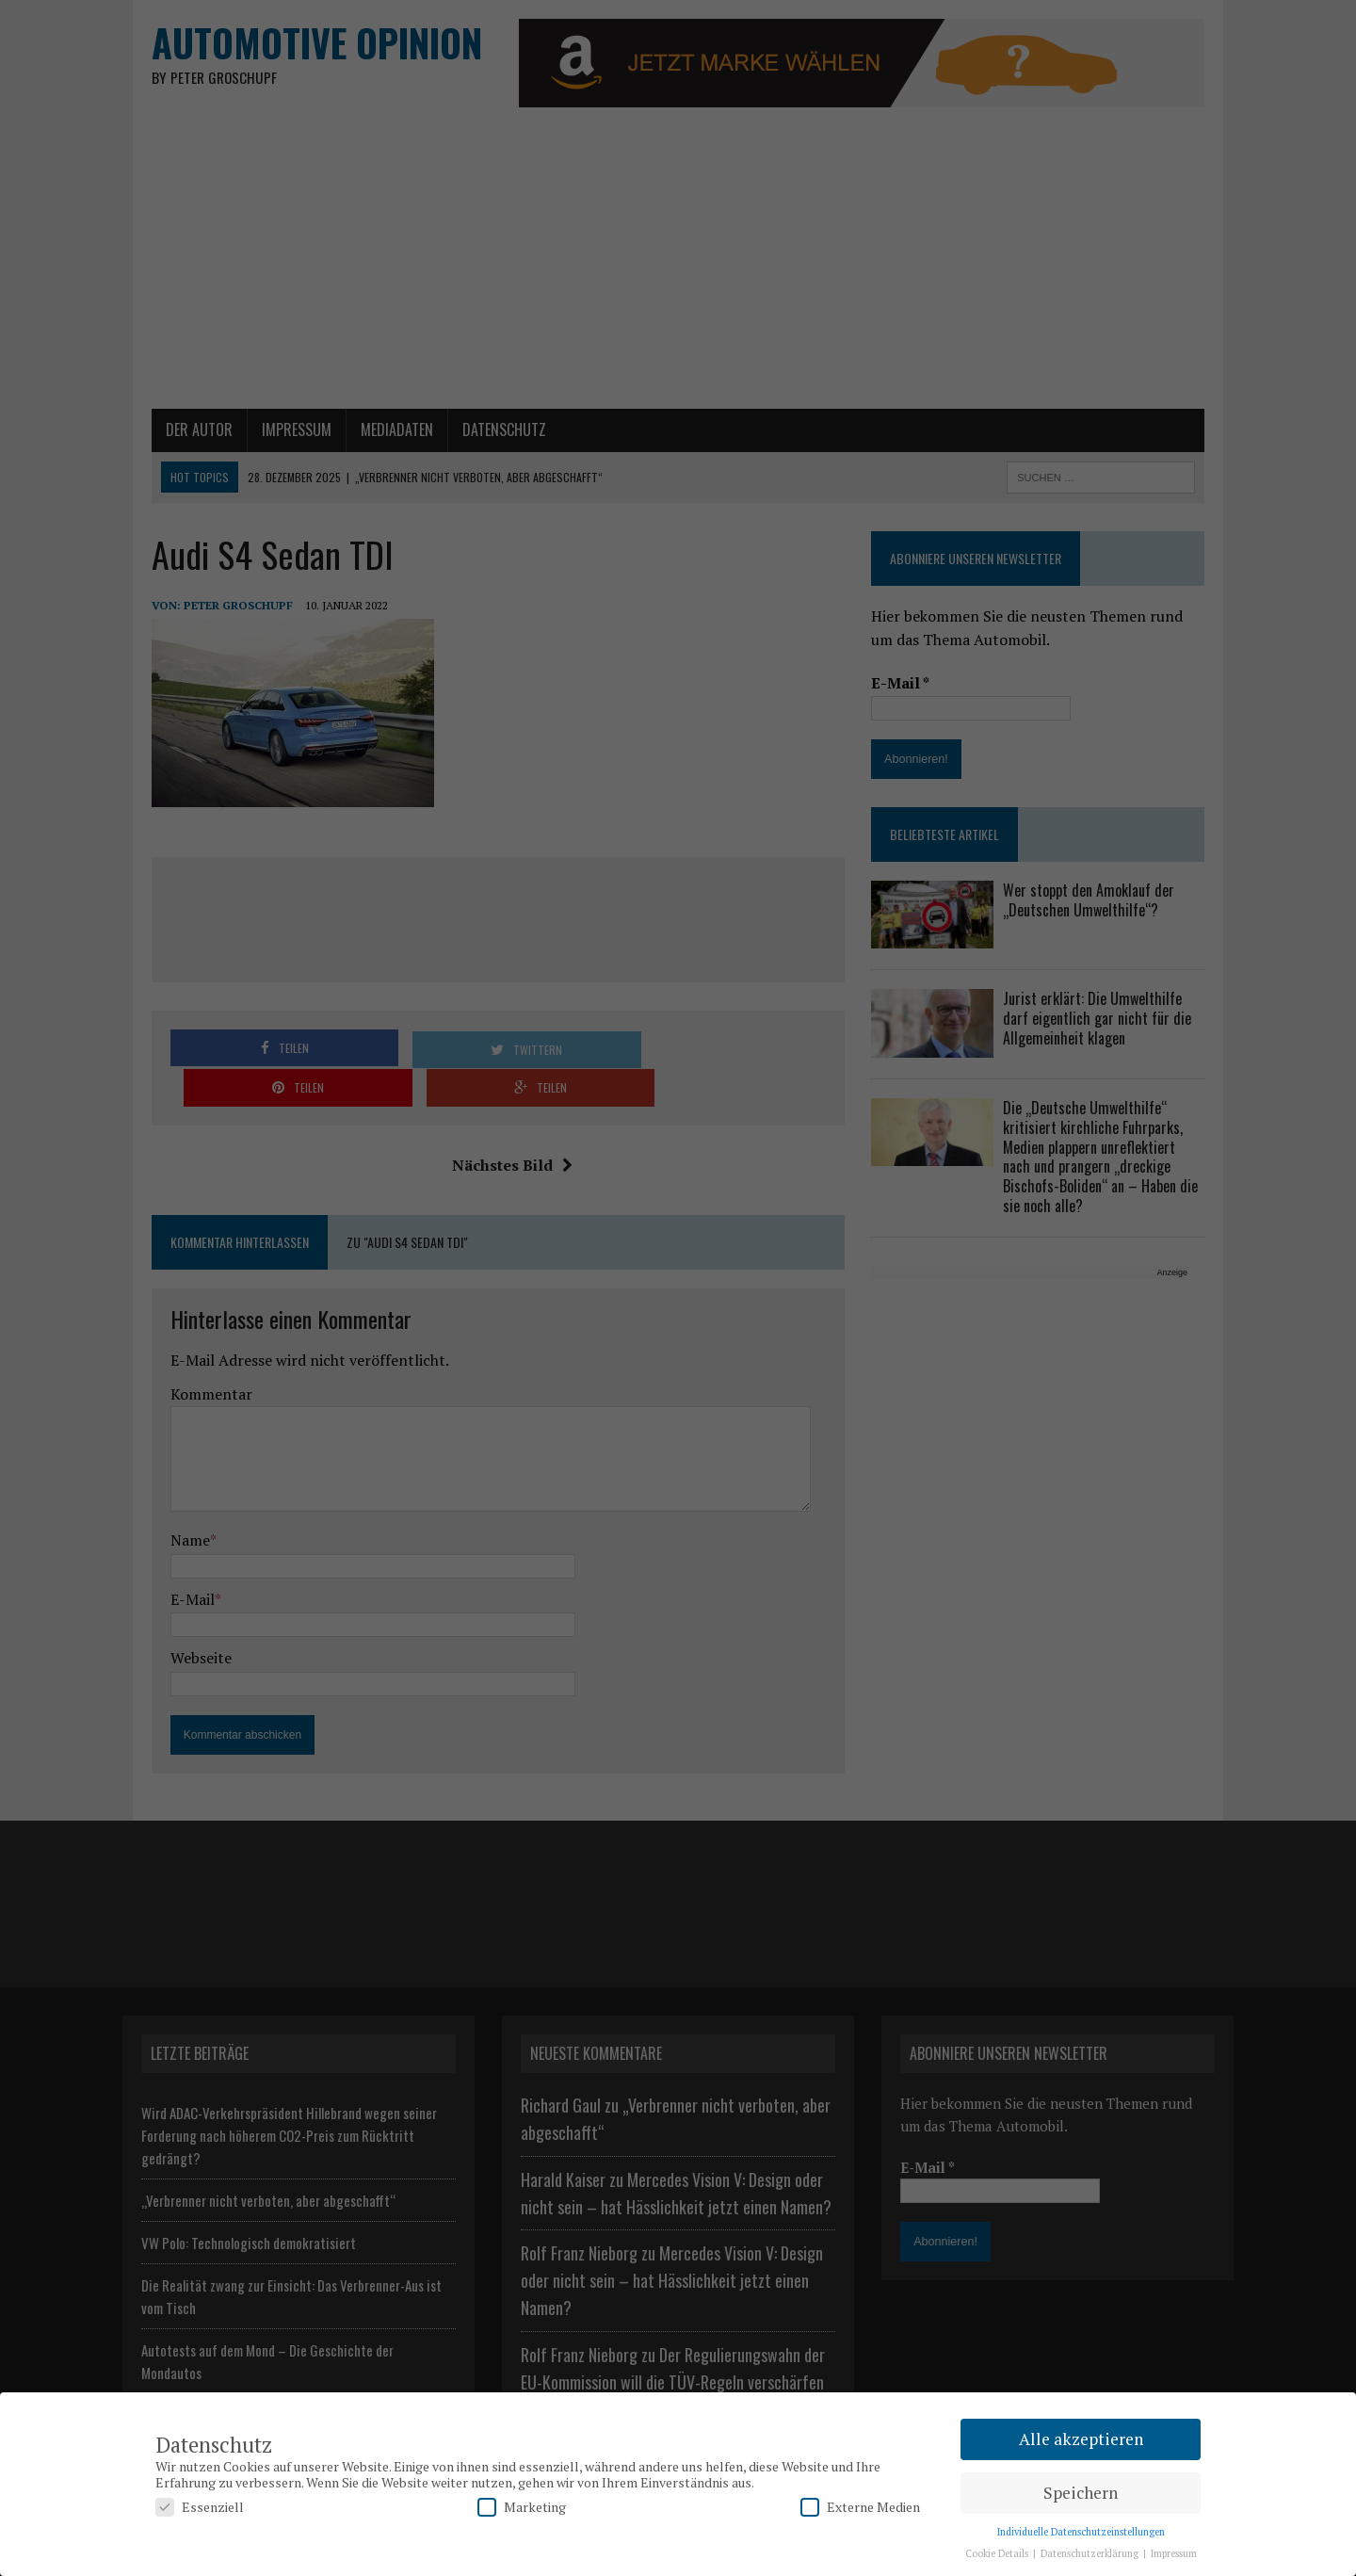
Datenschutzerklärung (1091, 2553)
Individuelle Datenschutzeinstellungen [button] (1081, 2531)
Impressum (1174, 2553)
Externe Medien (860, 2507)
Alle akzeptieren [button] (1081, 2439)
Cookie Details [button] (998, 2553)
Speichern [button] (1080, 2492)
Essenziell (199, 2507)
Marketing (521, 2507)
